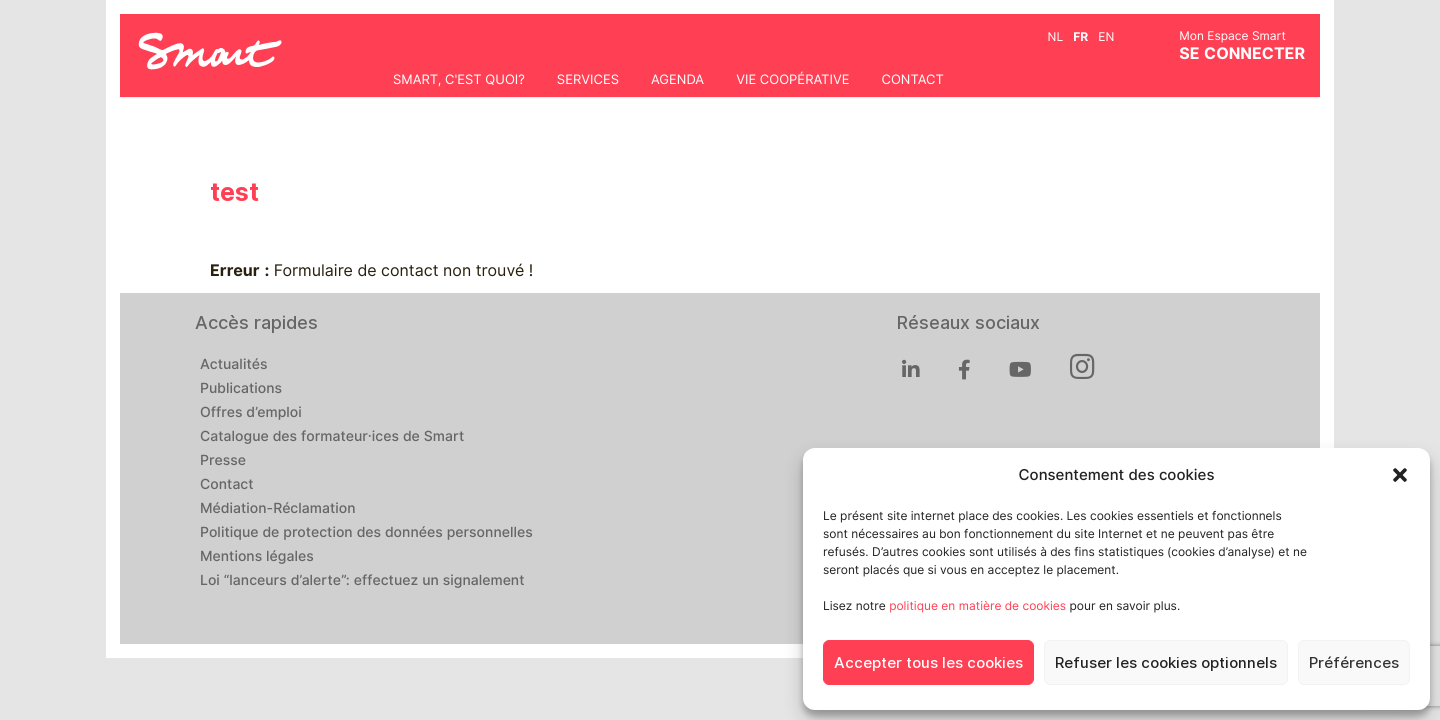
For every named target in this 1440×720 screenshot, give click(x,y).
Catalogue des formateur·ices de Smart (332, 437)
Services (588, 80)
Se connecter (1242, 53)
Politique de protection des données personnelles (366, 533)
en (1106, 36)
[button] (1400, 475)
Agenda (677, 80)
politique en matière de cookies (977, 605)
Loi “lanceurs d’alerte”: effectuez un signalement (362, 581)
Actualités (233, 365)
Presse (223, 461)
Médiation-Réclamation (278, 509)
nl (1056, 36)
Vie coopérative (792, 80)
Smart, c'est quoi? (459, 80)
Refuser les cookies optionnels (1166, 663)
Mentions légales (257, 557)
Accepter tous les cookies (928, 663)
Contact (912, 80)
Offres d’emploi (251, 413)
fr (1080, 36)
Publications (241, 389)
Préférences (1354, 663)
